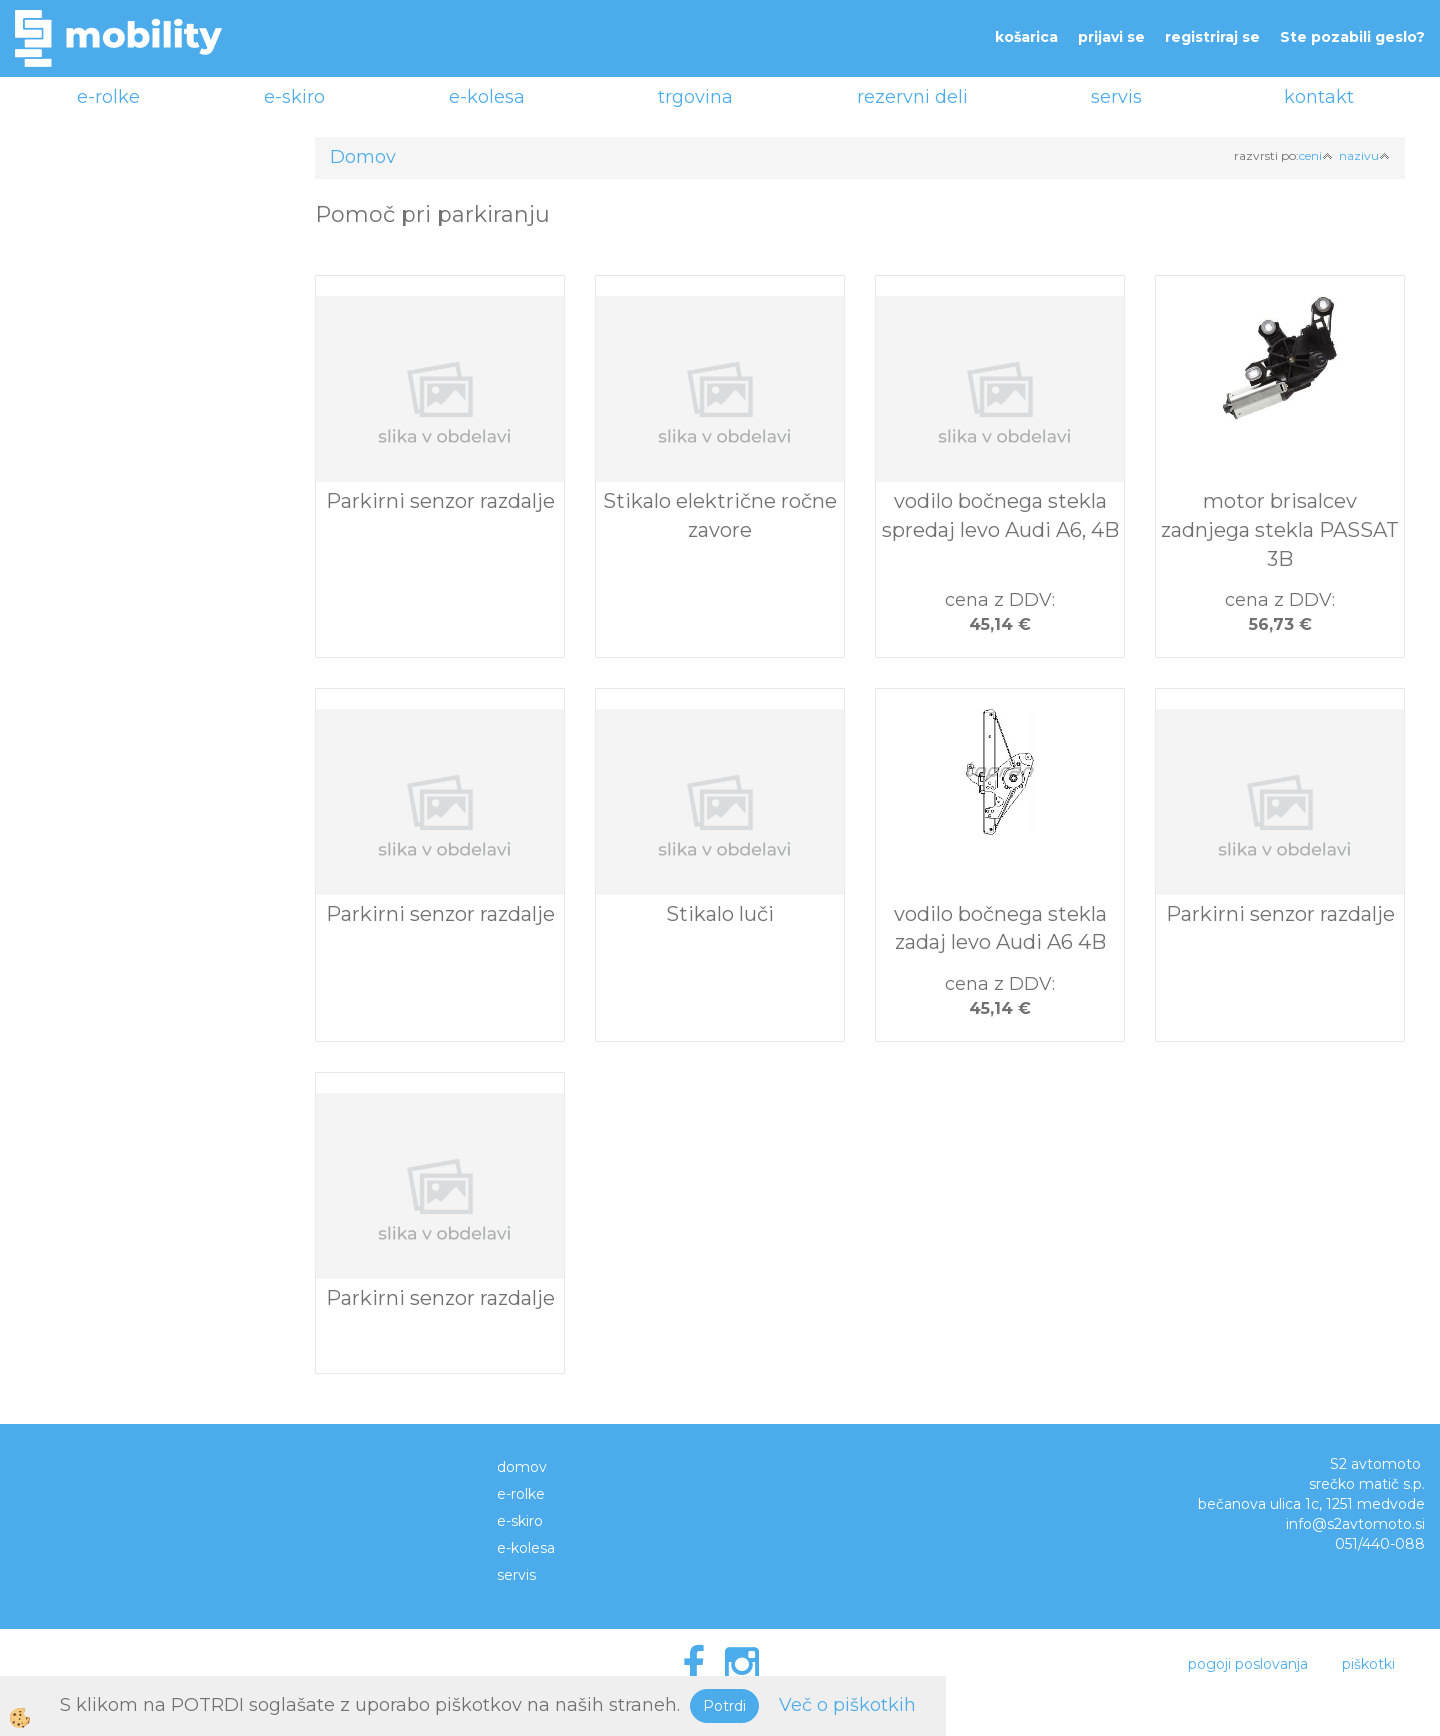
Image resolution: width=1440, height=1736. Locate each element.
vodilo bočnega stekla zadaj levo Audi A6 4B (1000, 928)
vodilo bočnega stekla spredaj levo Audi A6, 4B (1000, 515)
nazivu (1364, 155)
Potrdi (724, 1706)
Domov (363, 157)
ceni (1316, 155)
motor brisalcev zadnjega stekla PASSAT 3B (1280, 529)
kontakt (1319, 97)
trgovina (695, 97)
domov (522, 1467)
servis (1116, 97)
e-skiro (294, 97)
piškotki (1368, 1664)
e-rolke (108, 97)
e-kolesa (487, 97)
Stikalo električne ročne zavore (720, 515)
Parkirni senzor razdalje (440, 501)
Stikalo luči (720, 914)
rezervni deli (912, 97)
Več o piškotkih (847, 1705)
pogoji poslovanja (1248, 1664)
